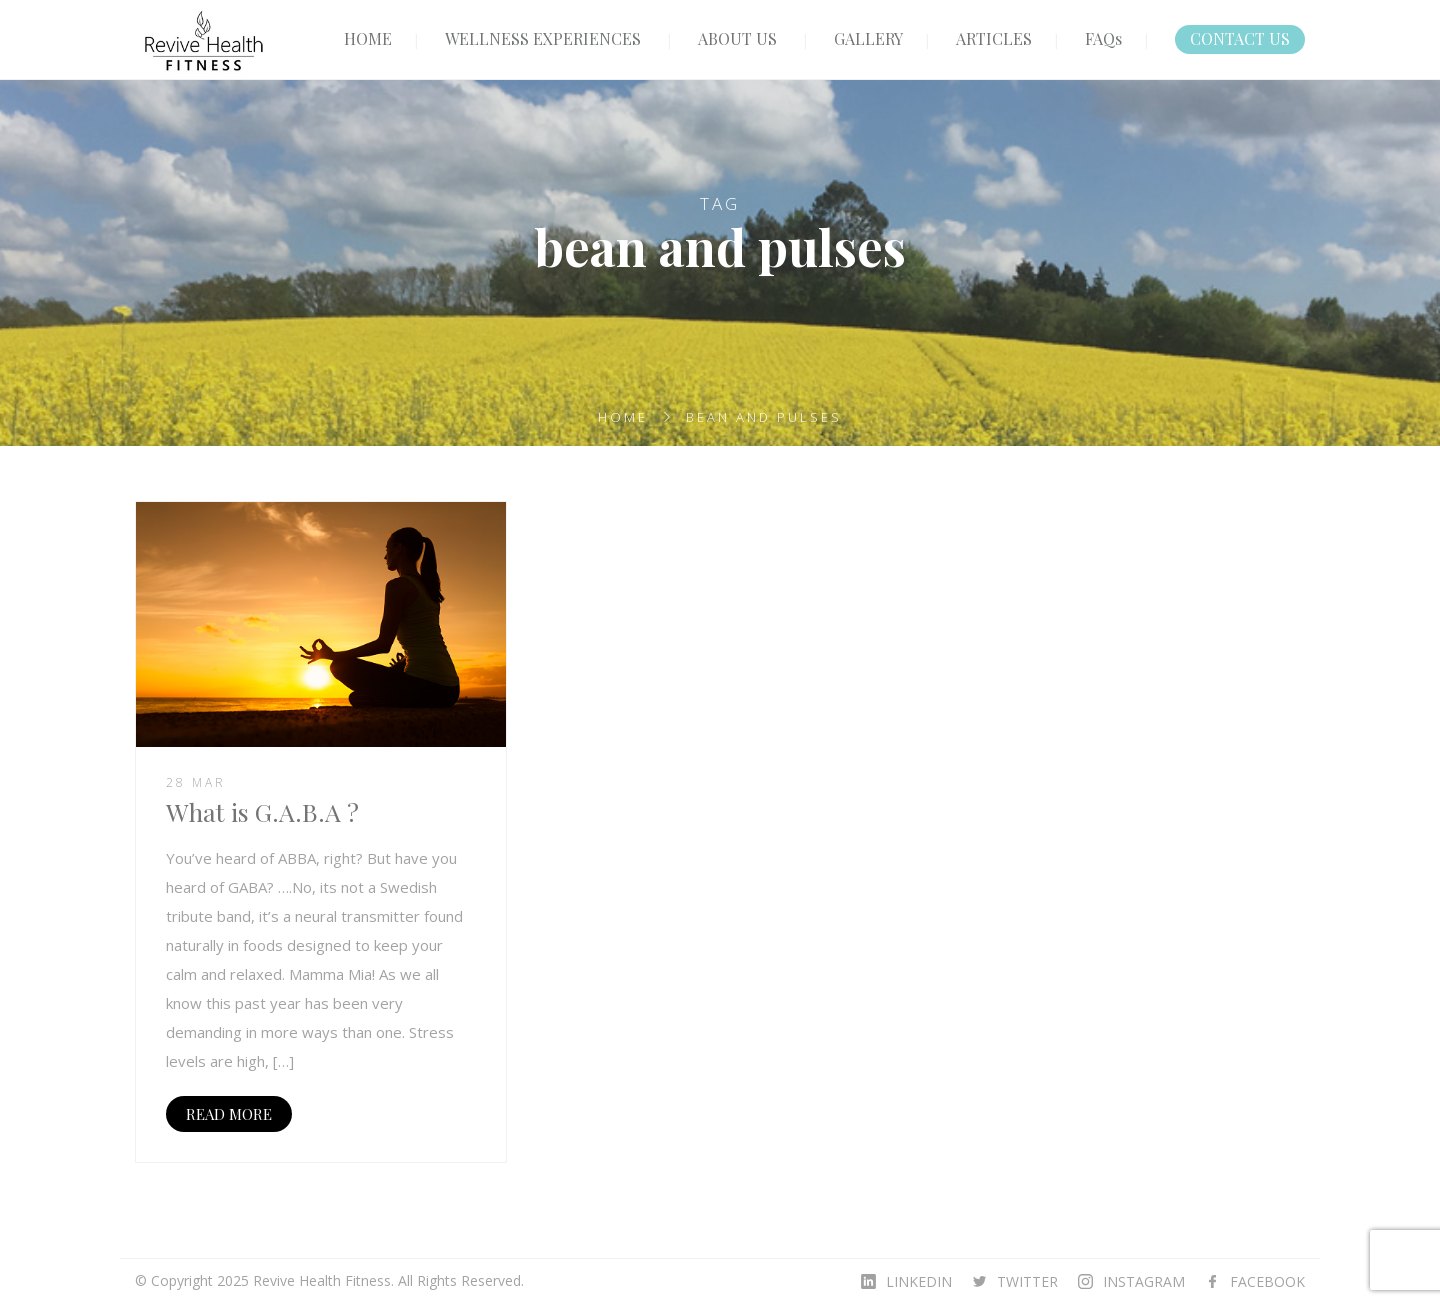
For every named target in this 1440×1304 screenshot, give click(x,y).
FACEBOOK (1267, 1281)
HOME (368, 38)
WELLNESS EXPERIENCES (543, 38)
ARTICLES (994, 38)
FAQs (1103, 38)
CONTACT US (1240, 38)
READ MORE (229, 1114)
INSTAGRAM (1144, 1281)
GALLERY (868, 38)
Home (623, 417)
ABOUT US (737, 38)
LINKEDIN (919, 1281)
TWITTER (1027, 1281)
